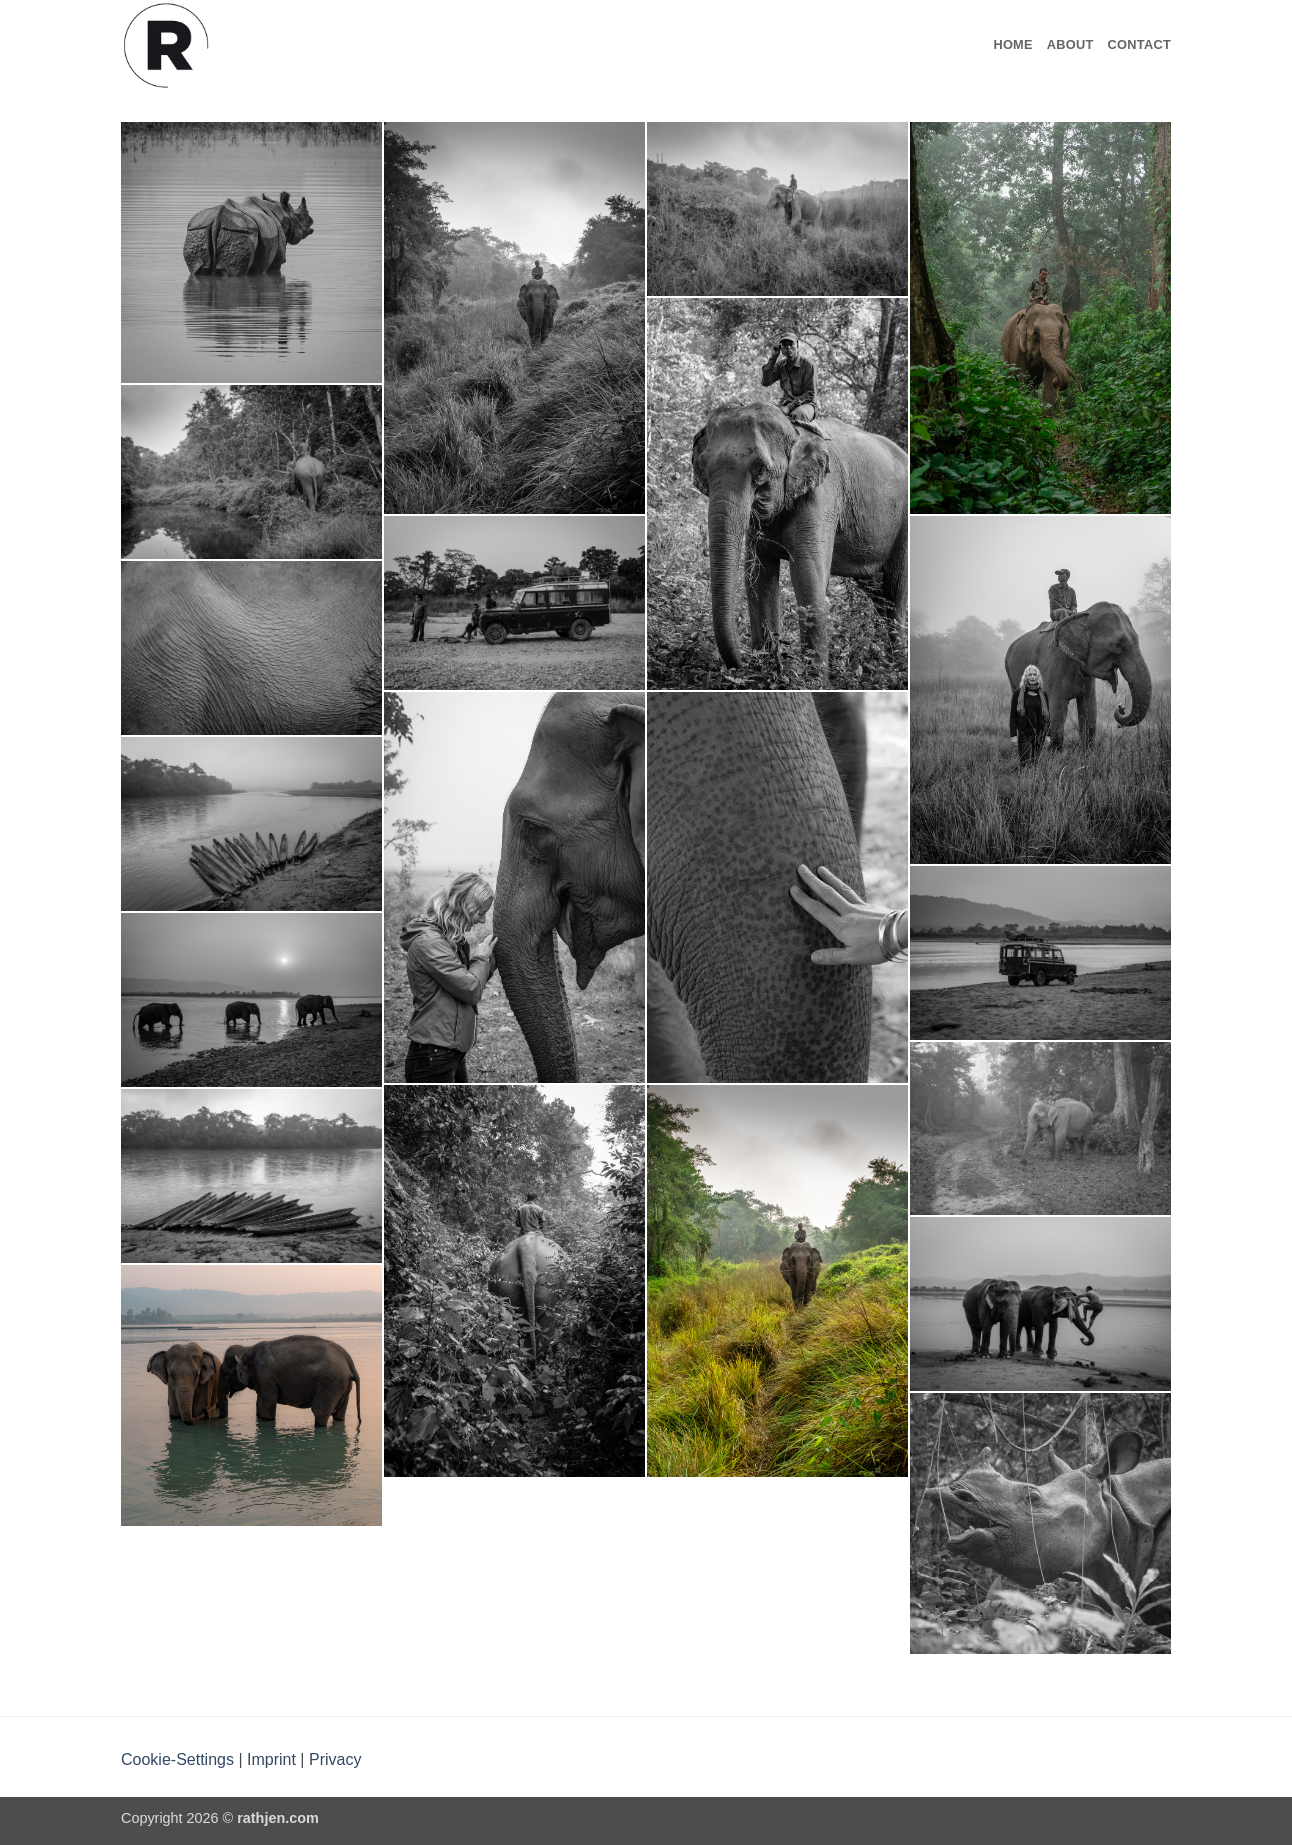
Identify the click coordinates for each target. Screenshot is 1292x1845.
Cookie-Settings (177, 1759)
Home (1012, 44)
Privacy (335, 1759)
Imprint (271, 1759)
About (1070, 44)
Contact (1139, 44)
